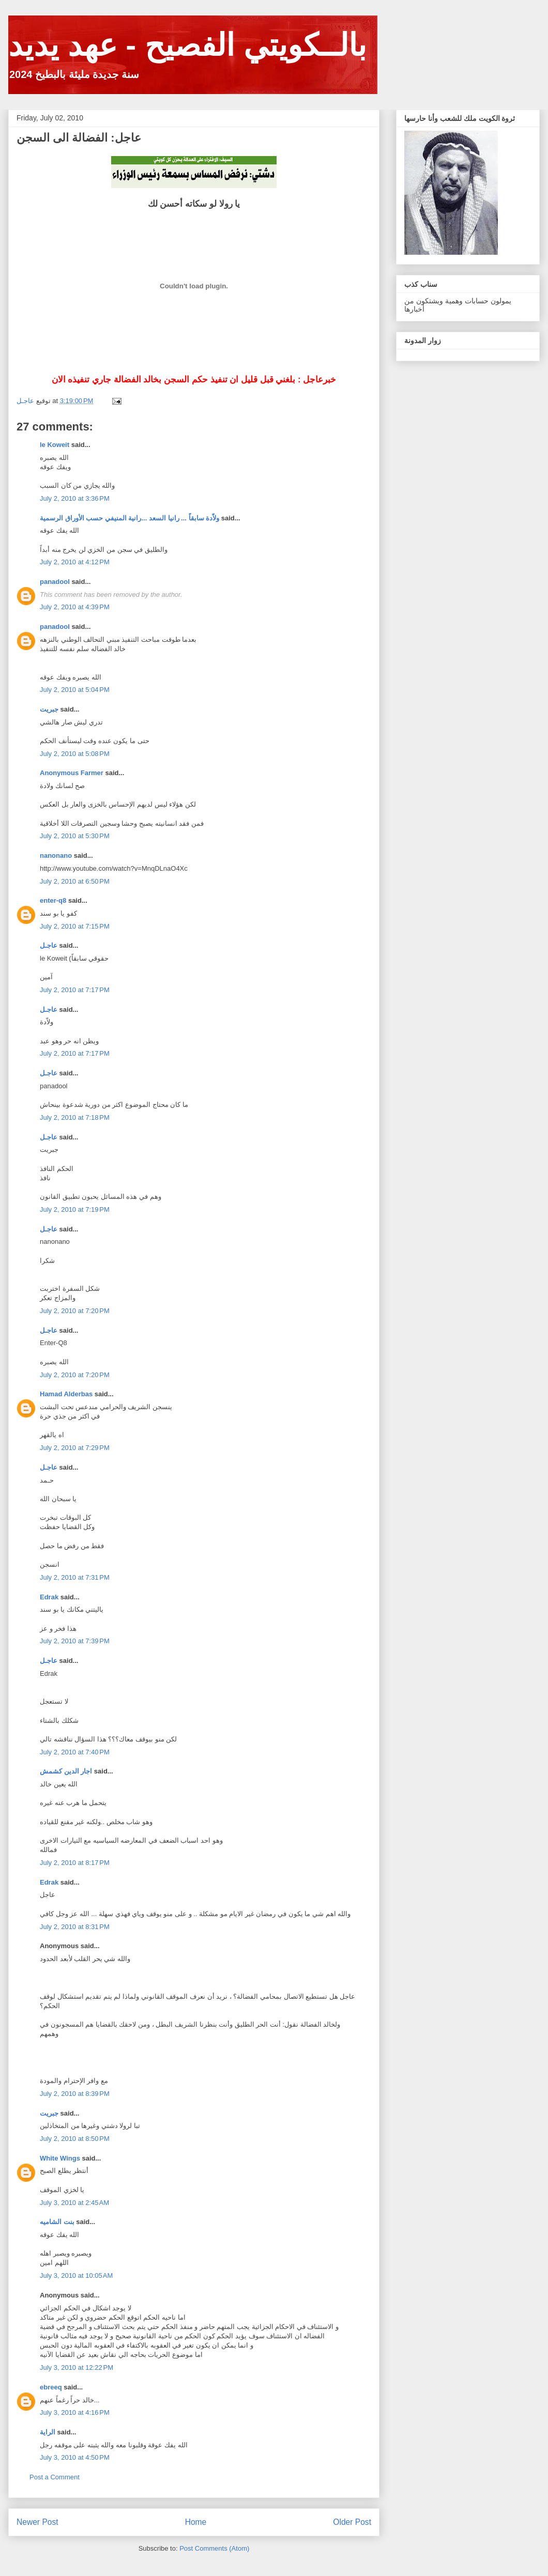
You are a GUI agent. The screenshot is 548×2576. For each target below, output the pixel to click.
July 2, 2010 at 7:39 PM (75, 1641)
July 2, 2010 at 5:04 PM (75, 689)
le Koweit (54, 445)
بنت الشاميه (57, 2222)
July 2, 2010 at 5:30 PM (75, 836)
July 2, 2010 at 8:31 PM (75, 1927)
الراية (47, 2432)
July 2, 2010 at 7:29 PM (75, 1448)
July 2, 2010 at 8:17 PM (75, 1863)
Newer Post (37, 2522)
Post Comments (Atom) (214, 2548)
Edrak (49, 1597)
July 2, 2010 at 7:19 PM (75, 1209)
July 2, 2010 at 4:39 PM (75, 607)
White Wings (60, 2158)
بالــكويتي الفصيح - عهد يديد (187, 45)
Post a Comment (54, 2477)
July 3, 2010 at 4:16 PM (75, 2412)
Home (196, 2522)
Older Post (352, 2522)
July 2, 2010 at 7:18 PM (75, 1117)
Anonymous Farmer (71, 773)
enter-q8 (53, 900)
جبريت (49, 709)
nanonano (56, 855)
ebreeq (51, 2387)
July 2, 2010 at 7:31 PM (75, 1577)
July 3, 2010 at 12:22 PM (76, 2367)
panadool (55, 581)
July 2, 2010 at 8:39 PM (75, 2093)
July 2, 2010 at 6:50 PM (75, 881)
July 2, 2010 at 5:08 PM (75, 754)
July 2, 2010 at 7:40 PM (75, 1752)
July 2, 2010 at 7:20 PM (75, 1311)
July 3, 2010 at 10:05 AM (76, 2275)
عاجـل (48, 945)
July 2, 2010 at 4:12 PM (75, 562)
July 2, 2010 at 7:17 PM (75, 990)
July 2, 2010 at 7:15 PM (75, 926)
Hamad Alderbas (66, 1394)
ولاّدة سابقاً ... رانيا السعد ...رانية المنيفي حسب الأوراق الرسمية (129, 518)
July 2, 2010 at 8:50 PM (75, 2138)
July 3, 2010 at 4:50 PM (75, 2457)
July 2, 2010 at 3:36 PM (75, 498)
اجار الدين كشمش (66, 1771)
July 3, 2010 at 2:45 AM (74, 2203)
